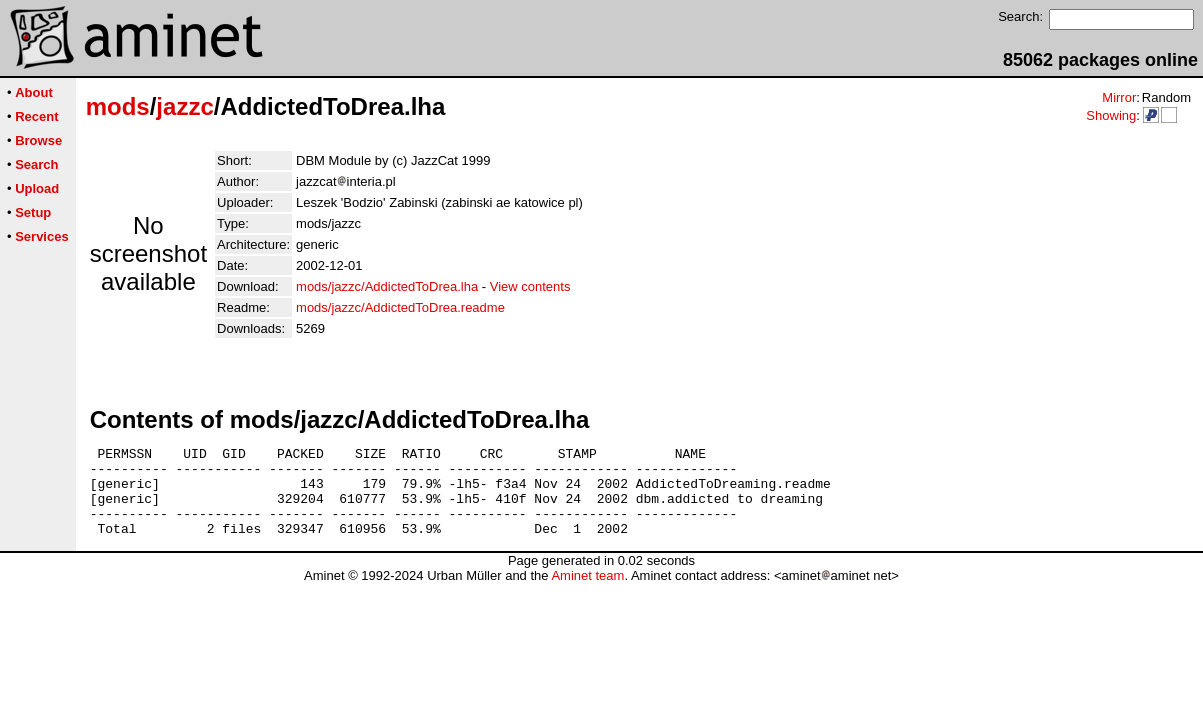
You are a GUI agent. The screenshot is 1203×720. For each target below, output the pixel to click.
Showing (1111, 115)
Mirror (1119, 97)
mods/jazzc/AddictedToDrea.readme (400, 307)
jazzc (184, 106)
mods (118, 106)
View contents (530, 286)
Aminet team (587, 593)
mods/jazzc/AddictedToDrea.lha (387, 286)
